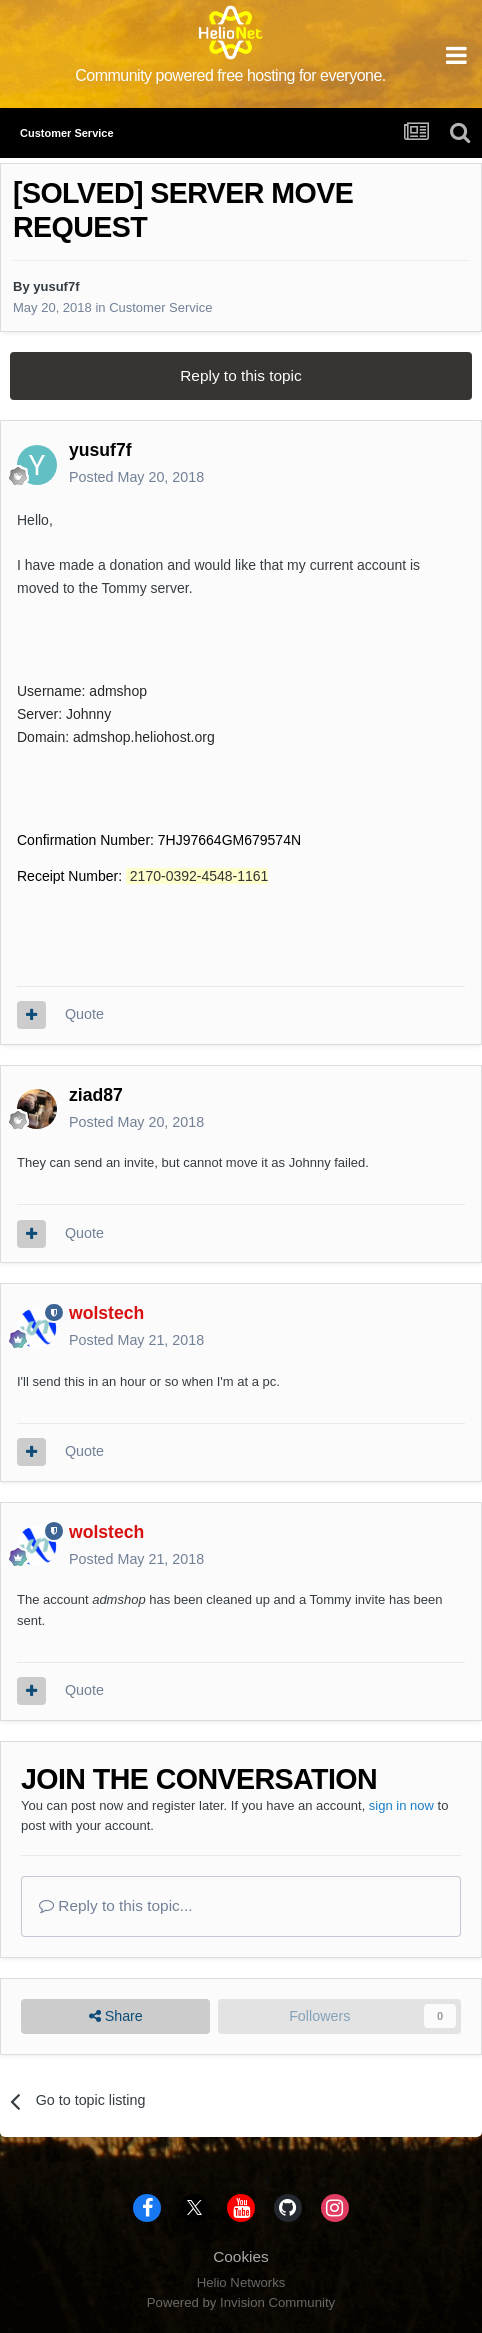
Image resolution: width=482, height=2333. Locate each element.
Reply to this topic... (116, 1905)
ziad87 (96, 1095)
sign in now (401, 1805)
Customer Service (160, 307)
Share (116, 2016)
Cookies (241, 2256)
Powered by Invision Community (241, 2302)
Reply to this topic (240, 375)
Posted (136, 477)
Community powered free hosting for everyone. (230, 75)
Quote (84, 1014)
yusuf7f (56, 286)
